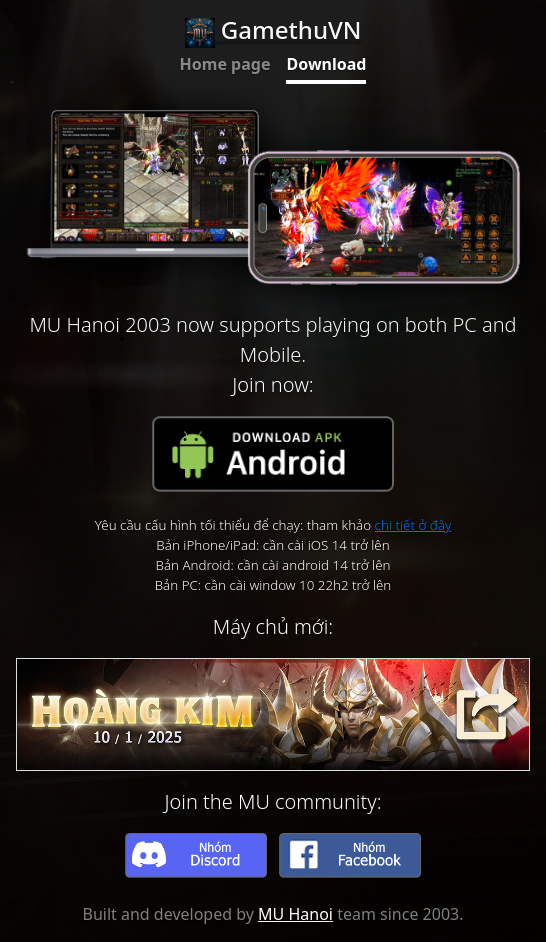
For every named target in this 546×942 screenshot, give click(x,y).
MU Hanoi (295, 914)
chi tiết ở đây (413, 525)
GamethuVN (273, 29)
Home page (225, 64)
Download (326, 64)
